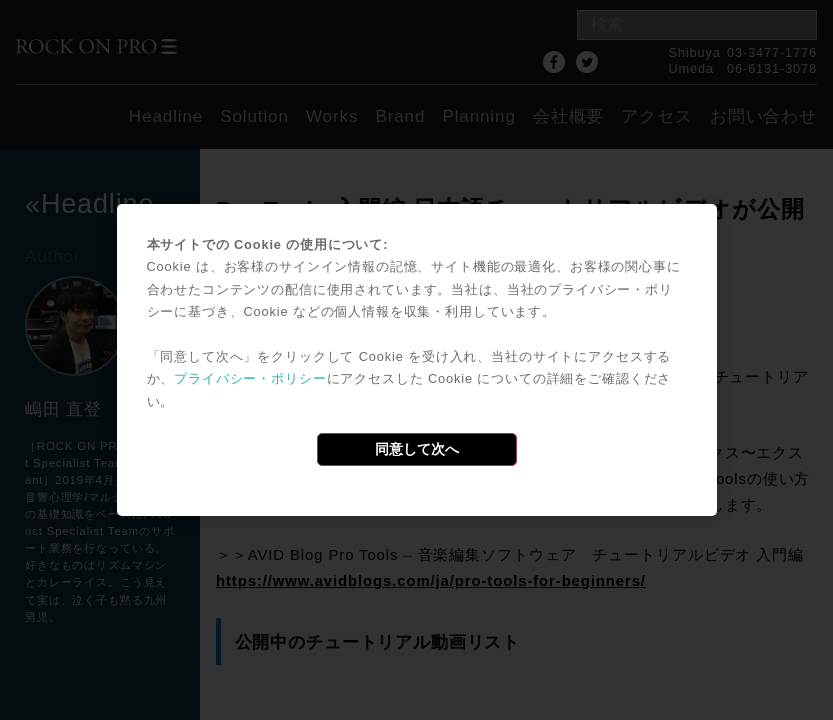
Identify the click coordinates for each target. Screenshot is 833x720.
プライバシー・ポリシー (250, 378)
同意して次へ (417, 449)
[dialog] (417, 360)
